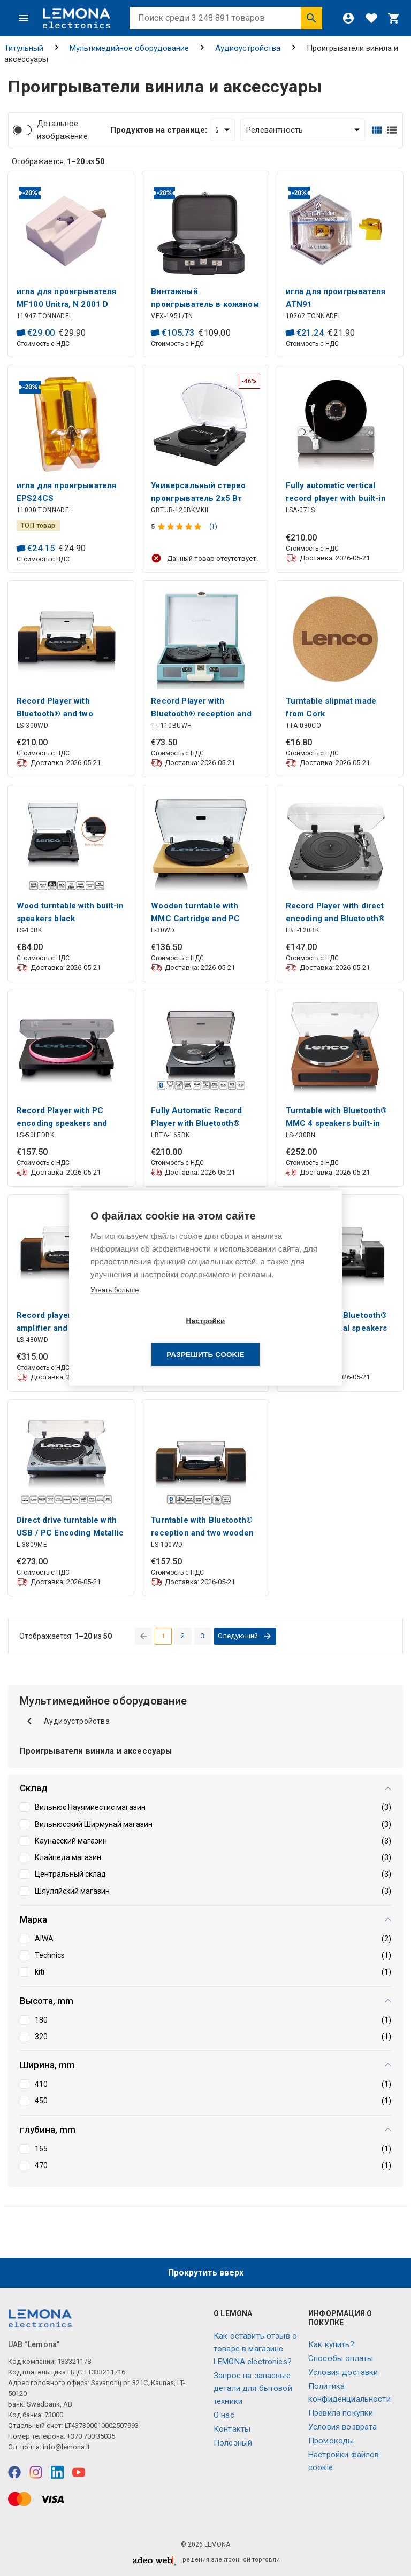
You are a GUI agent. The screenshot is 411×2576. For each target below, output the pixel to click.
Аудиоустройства (247, 48)
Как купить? (331, 2344)
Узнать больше (114, 1306)
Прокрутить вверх (205, 2273)
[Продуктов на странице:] (222, 130)
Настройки (143, 1337)
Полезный (233, 2443)
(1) (213, 526)
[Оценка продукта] (180, 526)
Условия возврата (342, 2427)
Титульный (23, 48)
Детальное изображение (62, 130)
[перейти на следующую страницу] (245, 1636)
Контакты (232, 2429)
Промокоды (331, 2441)
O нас (224, 2415)
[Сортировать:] (302, 130)
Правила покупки (340, 2413)
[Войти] (348, 18)
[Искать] (311, 18)
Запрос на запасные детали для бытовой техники (253, 2388)
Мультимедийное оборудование (129, 48)
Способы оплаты (340, 2358)
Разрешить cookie (267, 1337)
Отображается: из (58, 161)
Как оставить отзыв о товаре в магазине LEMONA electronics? (255, 2348)
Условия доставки (343, 2372)
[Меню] (23, 18)
